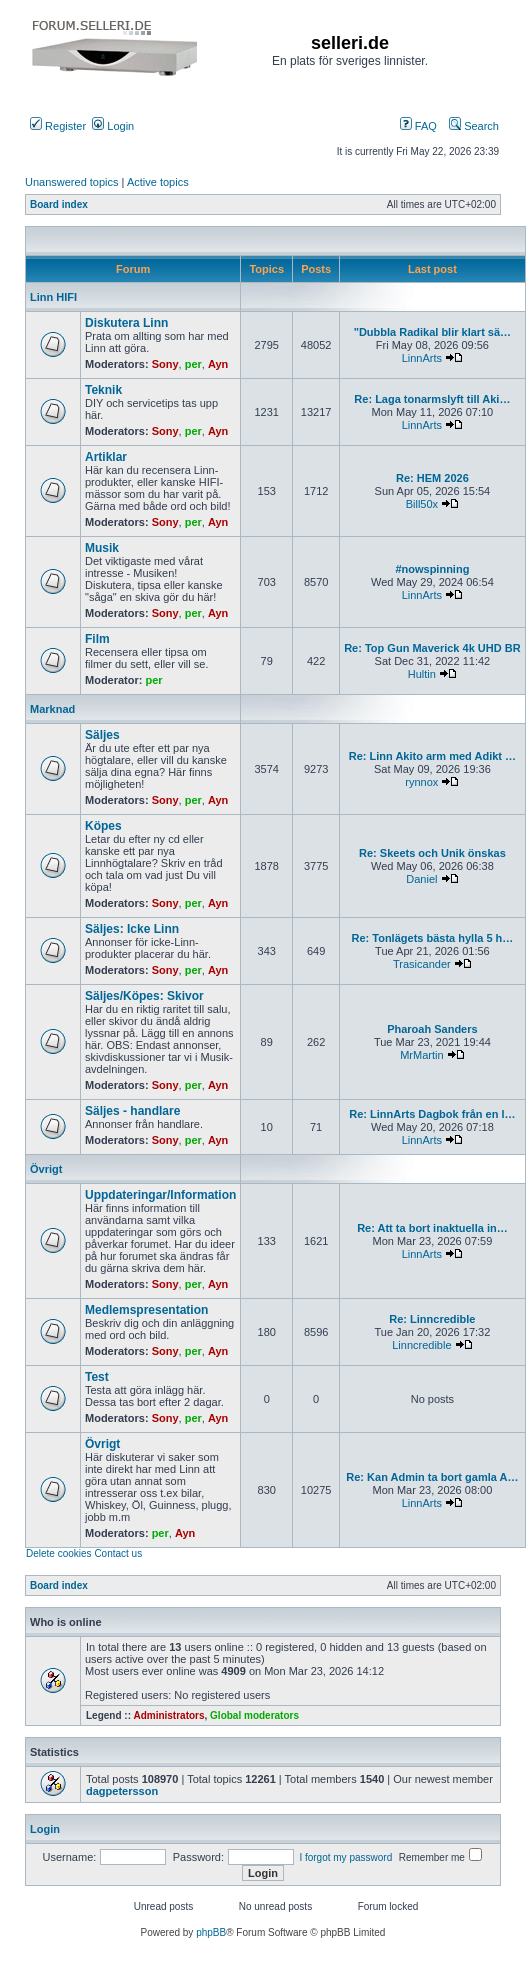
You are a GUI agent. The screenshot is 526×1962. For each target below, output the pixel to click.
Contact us (118, 1553)
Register (58, 126)
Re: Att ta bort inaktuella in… (432, 1228)
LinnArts (422, 358)
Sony (165, 364)
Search (474, 126)
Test (97, 1377)
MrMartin (421, 1055)
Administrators (168, 1715)
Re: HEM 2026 (432, 478)
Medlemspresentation (146, 1310)
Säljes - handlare (132, 1111)
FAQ (418, 126)
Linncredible (421, 1345)
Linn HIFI (53, 297)
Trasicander (422, 964)
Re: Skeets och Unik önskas (432, 853)
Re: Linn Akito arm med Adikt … (432, 756)
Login (113, 126)
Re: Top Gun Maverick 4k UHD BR (432, 648)
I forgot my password (345, 1857)
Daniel (421, 879)
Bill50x (422, 504)
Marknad (52, 709)
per (193, 364)
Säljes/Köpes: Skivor (144, 996)
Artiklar (106, 457)
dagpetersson (122, 1791)
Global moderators (254, 1715)
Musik (102, 548)
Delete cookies (59, 1553)
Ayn (218, 364)
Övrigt (46, 1169)
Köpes (103, 826)
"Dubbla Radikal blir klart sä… (432, 332)
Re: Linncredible (432, 1319)
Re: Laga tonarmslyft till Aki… (432, 399)
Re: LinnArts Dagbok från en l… (432, 1114)
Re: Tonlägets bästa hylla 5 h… (433, 938)
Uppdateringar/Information (160, 1195)
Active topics (158, 182)
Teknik (103, 390)
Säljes (102, 735)
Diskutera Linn (126, 323)
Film (97, 639)
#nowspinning (432, 569)
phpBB (211, 1932)
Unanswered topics (72, 182)
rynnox (421, 782)
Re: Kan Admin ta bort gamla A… (432, 1477)
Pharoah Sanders (432, 1029)
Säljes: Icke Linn (132, 929)
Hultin (422, 674)
